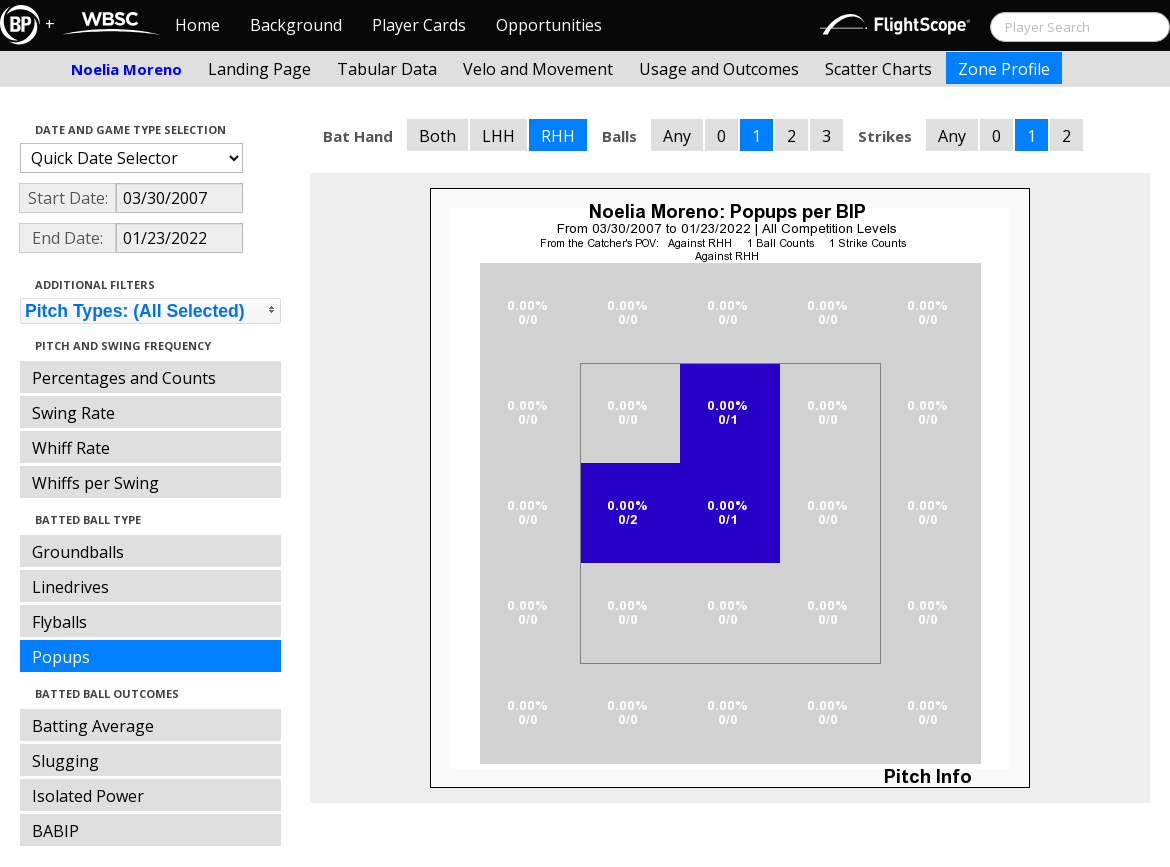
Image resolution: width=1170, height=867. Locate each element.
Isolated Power (88, 796)
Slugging (65, 761)
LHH (498, 136)
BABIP (55, 831)
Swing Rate (73, 413)
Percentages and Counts (124, 378)
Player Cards (419, 25)
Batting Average (93, 726)
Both (437, 136)
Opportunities (549, 25)
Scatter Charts (878, 69)
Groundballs (78, 552)
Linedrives (70, 587)
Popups (61, 657)
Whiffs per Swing (95, 483)
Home (197, 25)
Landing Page (259, 69)
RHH (558, 136)
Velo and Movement (538, 69)
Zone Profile (1004, 69)
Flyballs (59, 622)
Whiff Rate (71, 448)
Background (296, 25)
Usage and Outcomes (719, 69)
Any (677, 136)
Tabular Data (387, 69)
